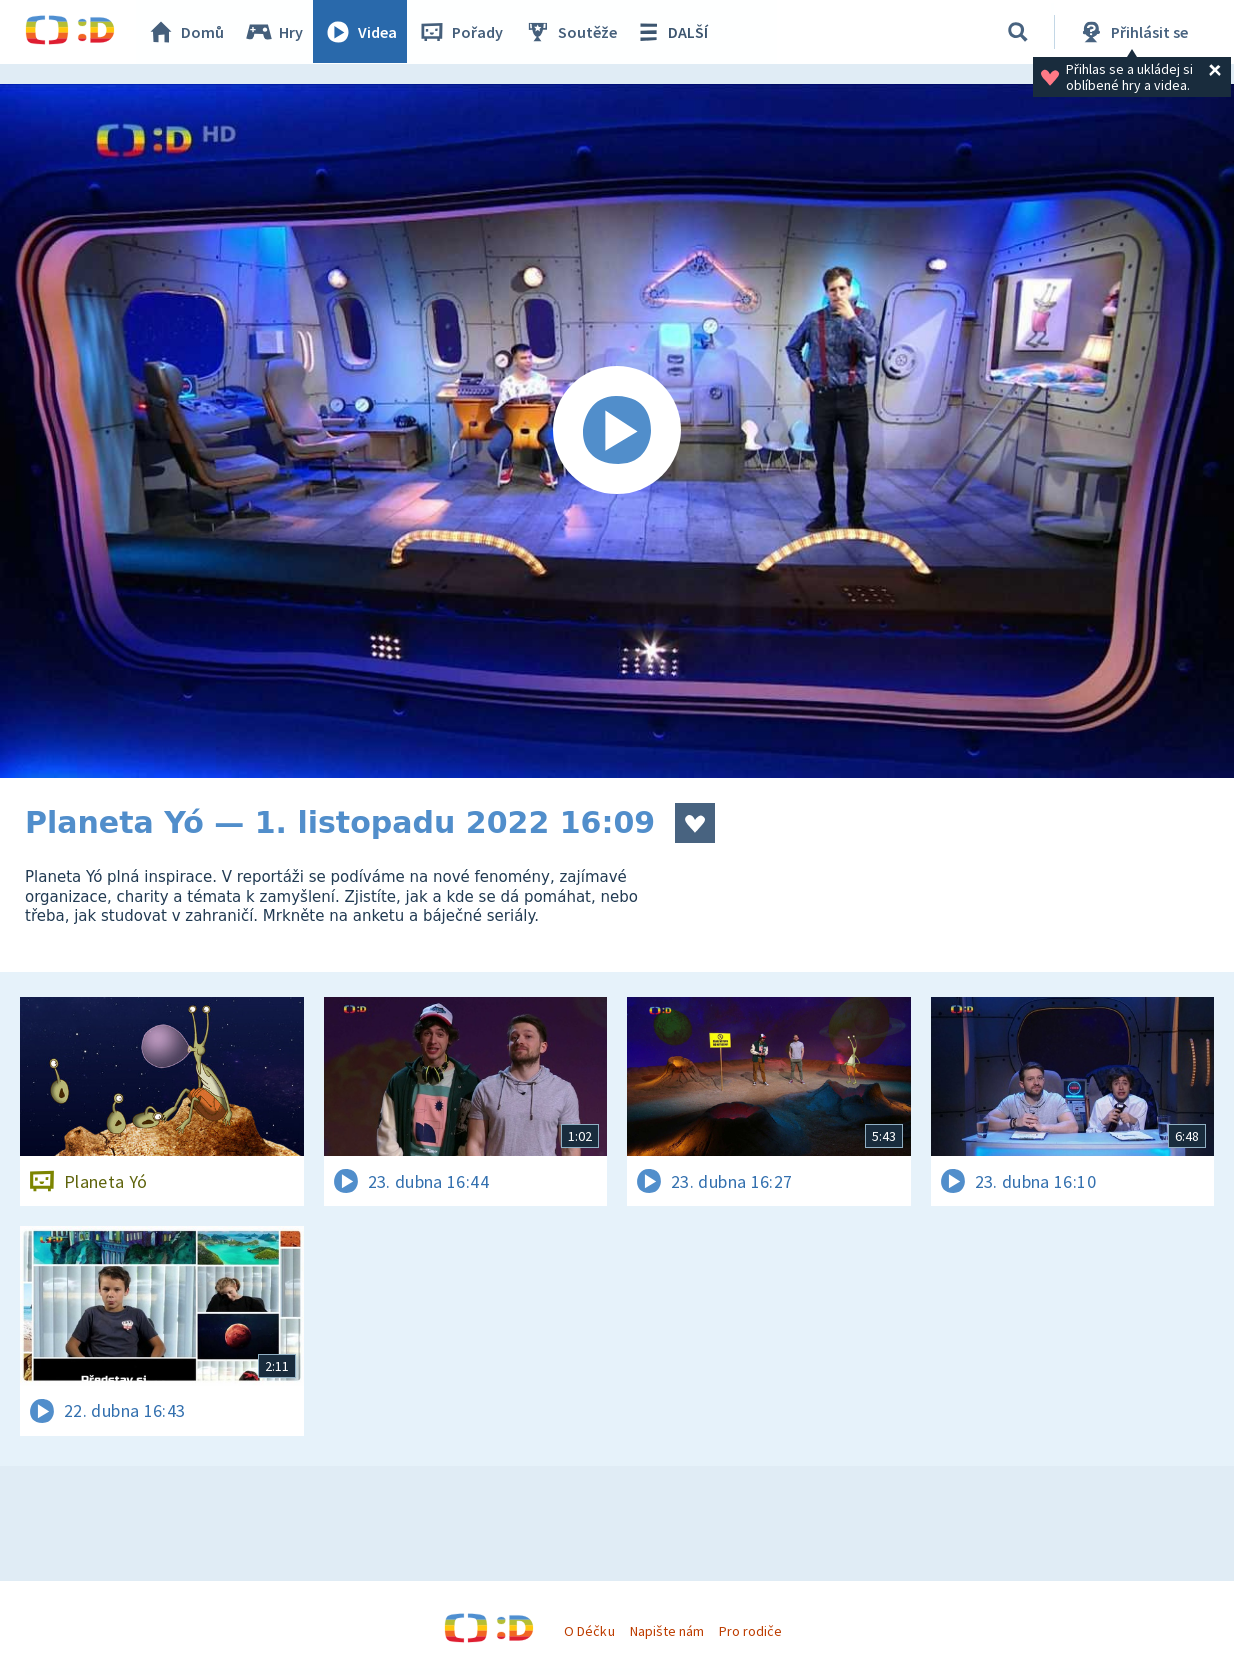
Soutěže (571, 32)
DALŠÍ (671, 32)
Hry (274, 32)
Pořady (461, 32)
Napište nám (667, 1631)
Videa (361, 32)
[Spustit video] (617, 431)
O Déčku (589, 1631)
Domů (186, 32)
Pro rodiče (750, 1631)
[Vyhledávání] (1018, 32)
